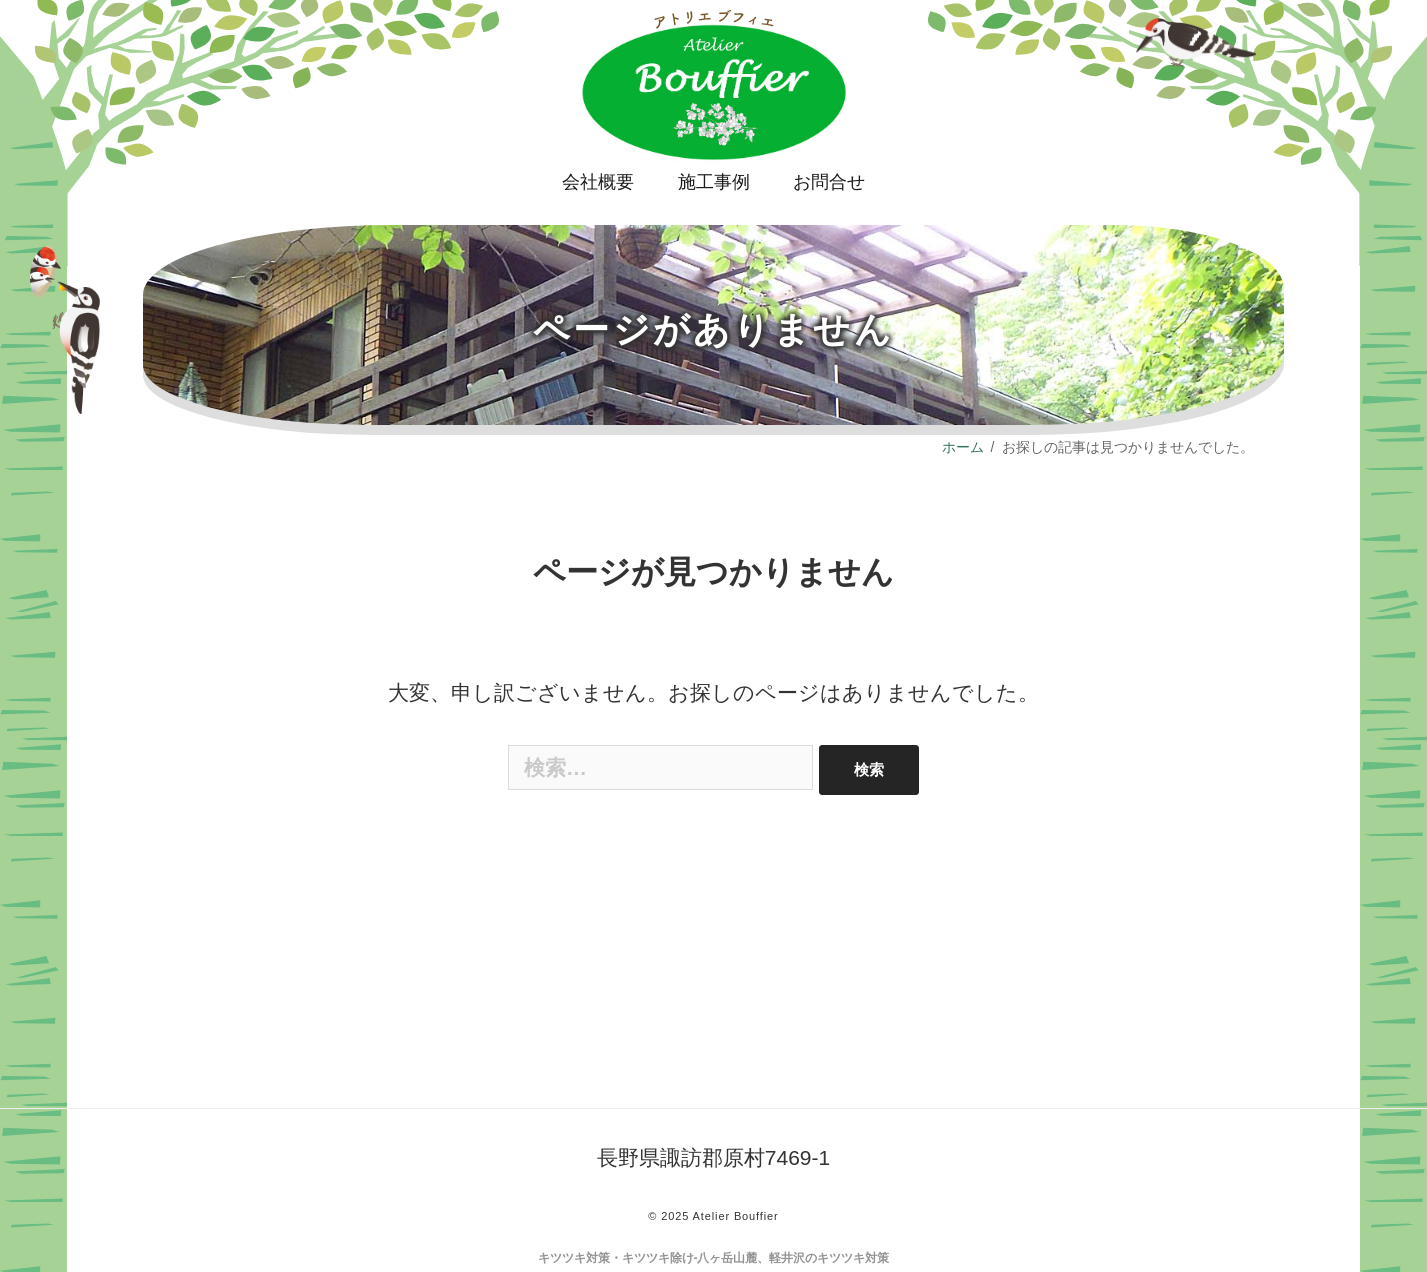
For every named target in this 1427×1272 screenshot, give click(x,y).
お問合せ (829, 182)
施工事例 (714, 182)
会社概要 (598, 182)
